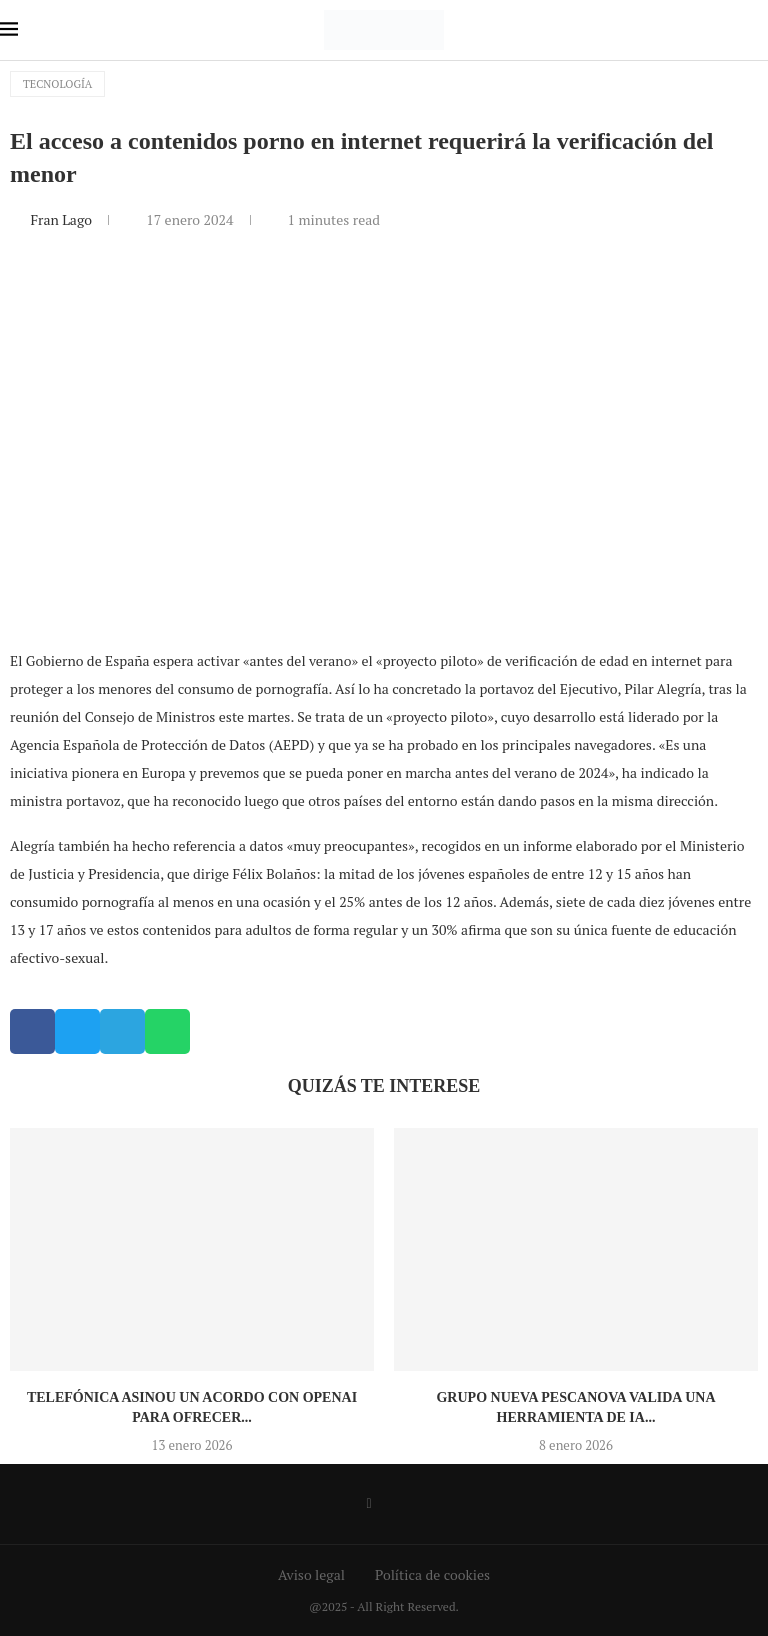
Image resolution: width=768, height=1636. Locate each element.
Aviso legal (311, 1574)
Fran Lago (62, 219)
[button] (32, 1031)
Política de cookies (432, 1574)
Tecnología (57, 84)
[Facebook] (368, 1504)
